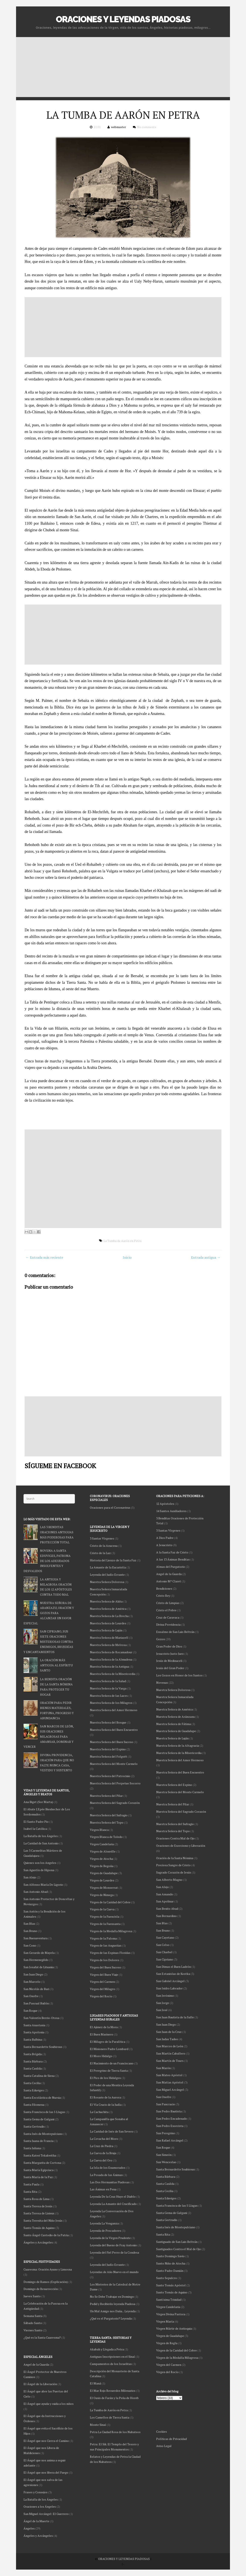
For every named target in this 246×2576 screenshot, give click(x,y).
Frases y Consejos (35, 2492)
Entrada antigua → (205, 1257)
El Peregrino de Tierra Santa (109, 2070)
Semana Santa (33, 2316)
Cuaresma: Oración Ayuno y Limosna (48, 2269)
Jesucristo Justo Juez (170, 1654)
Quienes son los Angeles (40, 1863)
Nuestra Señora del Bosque (108, 1722)
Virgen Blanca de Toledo (106, 1837)
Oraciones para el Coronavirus (110, 1507)
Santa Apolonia (34, 2032)
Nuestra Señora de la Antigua (109, 1666)
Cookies (161, 2431)
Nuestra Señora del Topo (173, 1831)
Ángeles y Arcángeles (38, 2242)
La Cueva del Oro (101, 2160)
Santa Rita (163, 2234)
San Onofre (163, 2097)
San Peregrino (165, 2133)
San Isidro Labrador (169, 1988)
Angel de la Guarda (169, 1574)
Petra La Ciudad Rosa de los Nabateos (115, 2432)
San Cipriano (164, 1959)
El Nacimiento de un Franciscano (111, 2063)
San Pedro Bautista (169, 2111)
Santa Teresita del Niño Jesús (43, 2220)
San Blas (162, 1923)
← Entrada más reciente (44, 1257)
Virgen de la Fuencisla (104, 1916)
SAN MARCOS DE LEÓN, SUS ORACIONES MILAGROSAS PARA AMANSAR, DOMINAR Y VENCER (49, 1736)
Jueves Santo (32, 2296)
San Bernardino (166, 1916)
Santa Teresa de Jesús (38, 2206)
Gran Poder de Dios (169, 1646)
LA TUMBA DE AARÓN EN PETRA (123, 115)
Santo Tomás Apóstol (171, 2285)
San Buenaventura (35, 1938)
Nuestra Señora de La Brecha (109, 1616)
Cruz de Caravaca (167, 1617)
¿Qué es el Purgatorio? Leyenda (111, 2318)
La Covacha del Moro (104, 2139)
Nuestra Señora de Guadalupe (176, 1731)
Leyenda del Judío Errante (107, 1575)
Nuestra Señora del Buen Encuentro (180, 1772)
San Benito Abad (167, 1909)
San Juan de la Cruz (169, 2032)
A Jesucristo (164, 1545)
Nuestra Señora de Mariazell (109, 1637)
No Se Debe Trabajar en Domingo (112, 2296)
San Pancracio (165, 2104)
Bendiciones (164, 1588)
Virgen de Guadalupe (170, 2336)
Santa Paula (31, 2184)
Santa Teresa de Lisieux (39, 2213)
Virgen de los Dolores (104, 1960)
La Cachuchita (99, 2112)
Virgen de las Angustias (106, 1945)
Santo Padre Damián (169, 2271)
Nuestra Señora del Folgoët (108, 1756)
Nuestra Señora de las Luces (109, 1696)
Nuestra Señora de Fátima (173, 1724)
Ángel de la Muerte (36, 2521)
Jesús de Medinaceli (169, 1661)
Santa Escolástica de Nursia (42, 2097)
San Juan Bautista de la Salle (175, 2017)
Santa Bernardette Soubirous (175, 2169)
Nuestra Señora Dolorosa (173, 1690)
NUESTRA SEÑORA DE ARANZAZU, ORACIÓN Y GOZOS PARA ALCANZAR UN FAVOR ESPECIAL (49, 1613)
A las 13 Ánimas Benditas (173, 1559)
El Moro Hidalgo (101, 2056)
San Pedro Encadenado (171, 2118)
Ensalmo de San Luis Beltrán (175, 1632)
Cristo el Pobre (166, 1610)
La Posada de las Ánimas (106, 2175)
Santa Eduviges (166, 2198)
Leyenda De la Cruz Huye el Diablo (113, 2196)
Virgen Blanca (99, 1830)
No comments (146, 127)
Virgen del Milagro (102, 1989)
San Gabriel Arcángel (170, 1981)
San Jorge (162, 2003)
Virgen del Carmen (168, 2365)
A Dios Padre (164, 1538)
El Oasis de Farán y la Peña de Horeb (114, 2398)
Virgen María (165, 2321)
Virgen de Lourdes (102, 1880)
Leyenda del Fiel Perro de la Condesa (114, 2252)
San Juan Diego (166, 2024)
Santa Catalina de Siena (39, 2076)
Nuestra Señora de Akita (106, 1601)
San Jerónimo (165, 1995)
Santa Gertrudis (166, 2220)
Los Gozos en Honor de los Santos (179, 1675)
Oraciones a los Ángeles (40, 2506)
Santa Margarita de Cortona (42, 2163)
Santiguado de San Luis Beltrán (176, 2242)
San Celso (162, 1945)
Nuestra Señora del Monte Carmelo (180, 1792)
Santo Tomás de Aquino (171, 2292)
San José (161, 2010)
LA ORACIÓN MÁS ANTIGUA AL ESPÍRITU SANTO (56, 1665)
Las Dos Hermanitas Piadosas (110, 2182)
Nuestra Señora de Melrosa (108, 1645)
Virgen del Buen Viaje (104, 1974)
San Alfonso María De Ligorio (43, 1885)
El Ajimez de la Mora (104, 2027)
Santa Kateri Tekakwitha (40, 2155)
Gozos (160, 1639)
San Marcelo (32, 1982)
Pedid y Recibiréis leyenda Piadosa (112, 2304)
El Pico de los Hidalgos (105, 2078)
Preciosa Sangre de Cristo (173, 1865)
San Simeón (164, 2155)
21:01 (97, 127)
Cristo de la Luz (100, 1553)
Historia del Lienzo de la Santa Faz (113, 1560)
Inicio (127, 1257)
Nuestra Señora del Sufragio (175, 1824)
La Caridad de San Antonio (41, 1843)
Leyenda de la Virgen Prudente (110, 2238)
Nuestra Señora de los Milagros (111, 1703)
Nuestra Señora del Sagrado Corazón (181, 1811)
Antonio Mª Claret (168, 1581)
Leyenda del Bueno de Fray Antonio (113, 2245)
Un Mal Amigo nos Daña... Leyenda (113, 2311)
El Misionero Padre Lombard (109, 2049)
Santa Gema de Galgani (171, 2213)
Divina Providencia (168, 1624)
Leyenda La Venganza (104, 2223)
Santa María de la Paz (38, 2177)
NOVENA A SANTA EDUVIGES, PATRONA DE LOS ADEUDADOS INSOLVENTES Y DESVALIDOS (47, 1561)
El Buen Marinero (101, 2034)
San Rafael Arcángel (169, 2140)
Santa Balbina (33, 2039)
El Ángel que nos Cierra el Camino (46, 2441)
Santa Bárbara (165, 2177)
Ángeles (29, 2528)
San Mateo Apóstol (169, 2075)
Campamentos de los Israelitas (111, 2364)
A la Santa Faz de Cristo (172, 1552)
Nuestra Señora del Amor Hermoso (180, 1760)
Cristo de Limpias (167, 1603)
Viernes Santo (33, 2330)
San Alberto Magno (169, 1880)
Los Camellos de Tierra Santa (109, 2417)
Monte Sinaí (98, 2425)
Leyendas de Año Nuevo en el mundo (114, 2272)
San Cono (30, 1945)
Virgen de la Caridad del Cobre (176, 2350)
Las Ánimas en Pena (103, 2189)
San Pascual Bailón (36, 2003)
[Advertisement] (123, 67)
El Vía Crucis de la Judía (106, 2105)
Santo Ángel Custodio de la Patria (46, 2235)
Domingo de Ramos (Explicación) (46, 2282)
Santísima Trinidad (168, 2299)
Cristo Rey (163, 1596)
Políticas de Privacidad (171, 2439)
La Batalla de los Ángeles (41, 1836)
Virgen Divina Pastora (170, 2314)
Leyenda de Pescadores (105, 2231)
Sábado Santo (33, 2323)
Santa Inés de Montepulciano (175, 2227)
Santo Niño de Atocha (170, 2263)
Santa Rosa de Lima (36, 2199)
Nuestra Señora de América (174, 1709)
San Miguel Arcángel (170, 2090)
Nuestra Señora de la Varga (108, 1688)
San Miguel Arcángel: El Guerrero (46, 2514)
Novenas (162, 1682)
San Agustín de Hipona (39, 1870)
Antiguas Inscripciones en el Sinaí (112, 2356)
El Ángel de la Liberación (40, 2384)
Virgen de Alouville (103, 1851)
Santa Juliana (32, 2148)
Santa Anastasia (34, 2025)
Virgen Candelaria (168, 2307)
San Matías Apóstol (169, 2082)
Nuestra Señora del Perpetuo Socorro (115, 1783)
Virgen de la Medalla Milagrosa (177, 2358)
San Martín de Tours (170, 2061)
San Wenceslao (166, 2162)
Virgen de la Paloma (103, 1938)
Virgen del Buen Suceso (105, 1967)
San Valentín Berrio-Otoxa (41, 2018)
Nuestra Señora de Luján (172, 1738)
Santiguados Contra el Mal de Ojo (178, 2249)
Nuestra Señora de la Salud (108, 1681)
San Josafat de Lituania (39, 1967)
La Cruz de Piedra (101, 2146)
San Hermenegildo (36, 1960)
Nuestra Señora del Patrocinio (110, 1776)
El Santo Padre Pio (36, 1822)
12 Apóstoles (165, 1504)
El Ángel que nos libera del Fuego (46, 2472)
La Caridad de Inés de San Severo (111, 2131)
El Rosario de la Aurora (105, 2097)
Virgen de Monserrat (104, 1888)
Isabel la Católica (35, 1829)
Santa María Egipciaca (38, 2170)
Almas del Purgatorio (170, 1567)
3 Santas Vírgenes (168, 1530)
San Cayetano (165, 1937)
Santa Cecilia (164, 2191)
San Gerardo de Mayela (39, 1953)
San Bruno (163, 1930)
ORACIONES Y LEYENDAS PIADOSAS (123, 19)
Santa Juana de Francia (38, 2141)
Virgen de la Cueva (102, 1909)
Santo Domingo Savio (170, 2256)
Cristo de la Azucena (103, 1546)
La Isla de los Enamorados (107, 2168)
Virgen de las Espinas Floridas (110, 1953)
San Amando (164, 1894)
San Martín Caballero (170, 2053)
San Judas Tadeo (167, 2039)
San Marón (163, 2068)
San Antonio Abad (36, 1892)
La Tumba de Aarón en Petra (122, 1241)
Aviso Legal (164, 2446)
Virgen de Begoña (101, 1866)
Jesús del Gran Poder (170, 1668)
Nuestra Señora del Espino (174, 1785)
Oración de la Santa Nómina (174, 1858)
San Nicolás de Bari (36, 1989)
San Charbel (164, 1952)
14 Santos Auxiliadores (171, 1511)
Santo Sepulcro (166, 2278)
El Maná (95, 2383)
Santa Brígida (33, 2054)
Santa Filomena (34, 2105)
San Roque (163, 2147)
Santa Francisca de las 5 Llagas (177, 2205)
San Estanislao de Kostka (173, 1974)
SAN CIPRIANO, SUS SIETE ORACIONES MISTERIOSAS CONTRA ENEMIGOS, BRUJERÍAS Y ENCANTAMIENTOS (48, 1641)
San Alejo (162, 1887)
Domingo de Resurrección (41, 2289)
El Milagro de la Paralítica (107, 2042)
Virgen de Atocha (101, 1859)
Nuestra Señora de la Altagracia (177, 1745)
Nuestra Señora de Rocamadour (111, 1652)
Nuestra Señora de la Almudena (111, 1659)
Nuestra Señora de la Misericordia (179, 1753)
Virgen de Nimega (102, 1895)
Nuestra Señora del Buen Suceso (111, 1742)
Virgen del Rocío (167, 2372)
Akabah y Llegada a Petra (107, 2349)
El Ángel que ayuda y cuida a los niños (49, 2404)
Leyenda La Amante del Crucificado (113, 2204)
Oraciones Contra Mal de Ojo (175, 1838)
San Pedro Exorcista (169, 2126)
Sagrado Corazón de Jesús (173, 1872)
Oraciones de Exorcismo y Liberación (180, 1846)
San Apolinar (165, 1901)
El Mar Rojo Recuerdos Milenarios (112, 2391)
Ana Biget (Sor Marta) (38, 1802)
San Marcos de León (169, 2046)
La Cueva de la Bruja (103, 2153)
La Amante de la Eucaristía (108, 1567)
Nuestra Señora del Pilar (172, 1804)
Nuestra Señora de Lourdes (108, 1623)
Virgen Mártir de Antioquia (174, 2328)
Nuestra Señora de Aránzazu (175, 1717)
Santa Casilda (165, 2184)
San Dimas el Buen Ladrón (173, 1967)
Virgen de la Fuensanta (105, 1924)
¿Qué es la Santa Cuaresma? (42, 2337)
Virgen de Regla (166, 2343)
